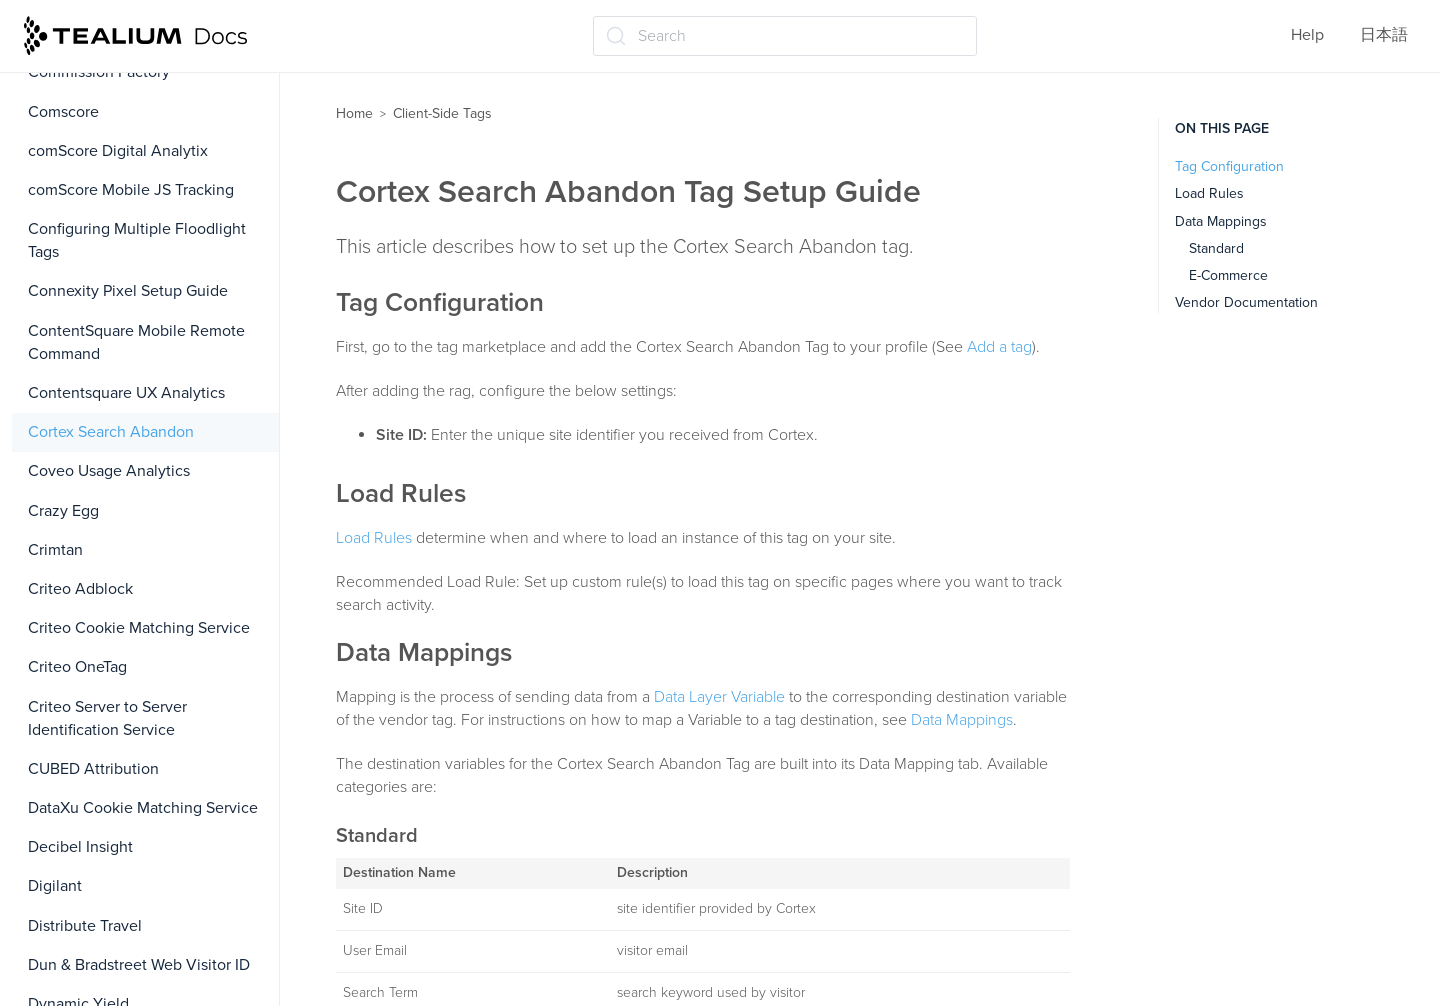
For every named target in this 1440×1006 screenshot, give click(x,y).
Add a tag (999, 347)
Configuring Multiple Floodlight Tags (137, 240)
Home (354, 113)
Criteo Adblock (80, 589)
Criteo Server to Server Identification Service (107, 718)
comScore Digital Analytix (118, 151)
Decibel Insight (80, 847)
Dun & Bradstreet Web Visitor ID (139, 965)
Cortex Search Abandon (111, 432)
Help (1307, 35)
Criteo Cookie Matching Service (139, 628)
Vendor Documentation (1246, 302)
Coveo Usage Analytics (109, 471)
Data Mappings (962, 720)
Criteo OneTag (77, 667)
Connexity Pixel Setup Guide (128, 291)
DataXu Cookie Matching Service (143, 808)
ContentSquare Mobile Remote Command (136, 342)
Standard (1216, 248)
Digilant (55, 886)
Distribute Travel (85, 926)
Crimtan (55, 550)
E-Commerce (1228, 275)
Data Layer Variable (719, 697)
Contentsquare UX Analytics (126, 393)
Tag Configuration (1229, 166)
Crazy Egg (63, 511)
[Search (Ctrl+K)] (785, 36)
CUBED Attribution (93, 769)
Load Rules (374, 538)
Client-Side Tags (442, 113)
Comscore (63, 112)
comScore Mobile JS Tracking (131, 190)
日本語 (1384, 35)
